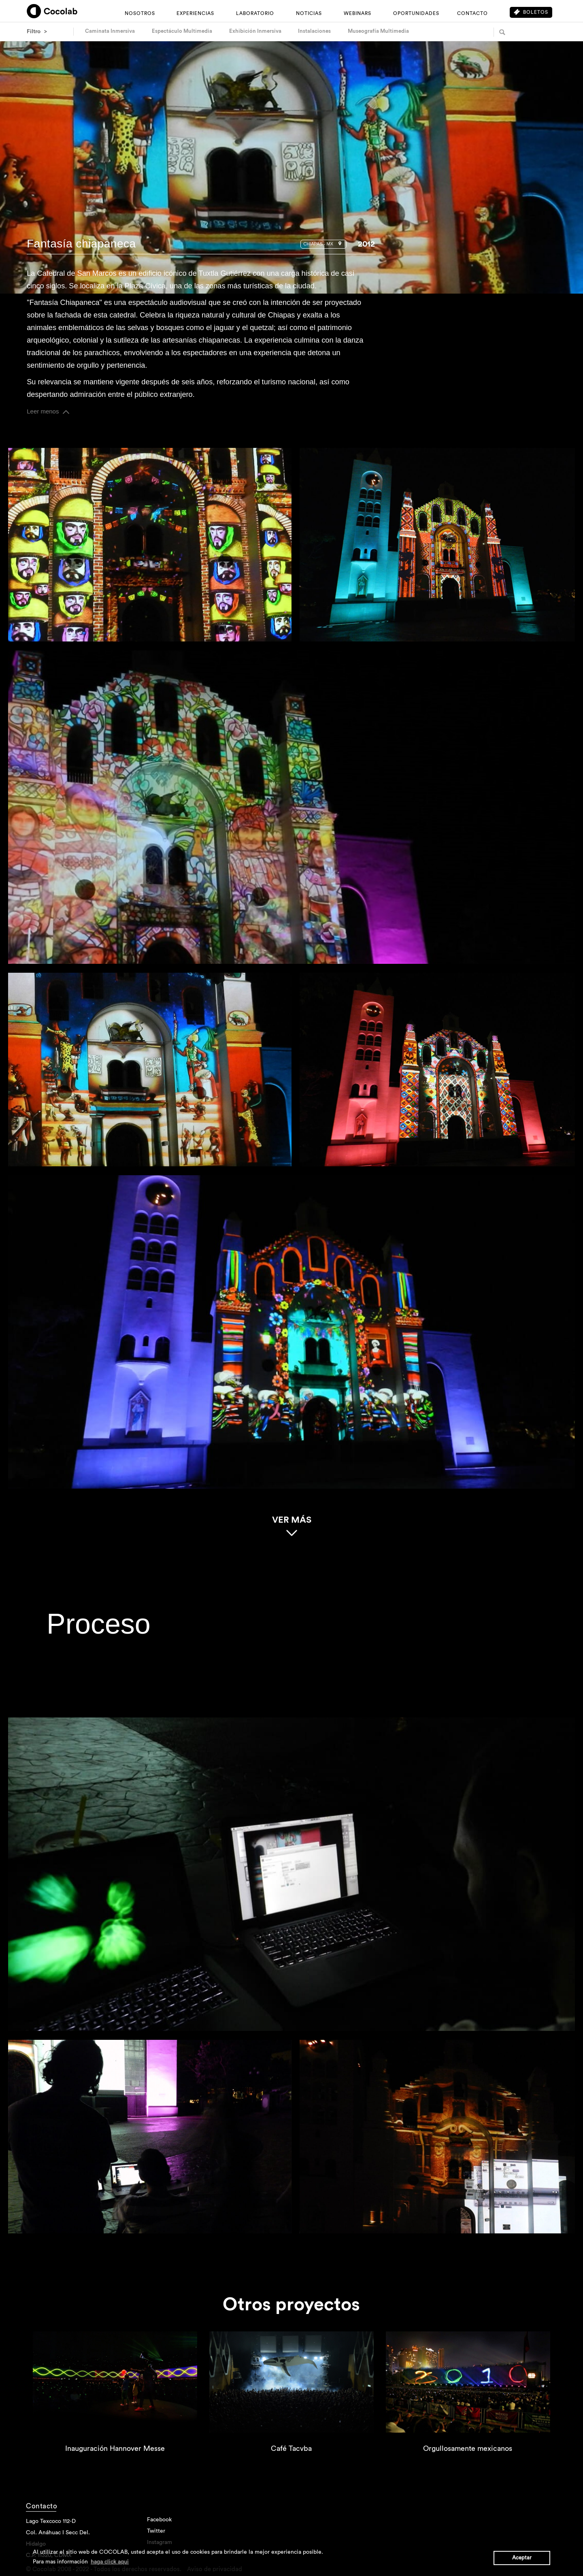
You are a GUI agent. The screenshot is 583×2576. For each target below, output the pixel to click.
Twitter (156, 2535)
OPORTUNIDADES (416, 13)
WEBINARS (357, 13)
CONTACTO (472, 13)
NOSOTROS (140, 13)
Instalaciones (314, 31)
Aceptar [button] (522, 2557)
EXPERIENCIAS (195, 13)
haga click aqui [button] (110, 2562)
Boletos (531, 12)
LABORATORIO (255, 13)
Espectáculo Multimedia (182, 31)
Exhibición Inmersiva (255, 31)
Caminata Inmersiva (110, 31)
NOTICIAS (309, 13)
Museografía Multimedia (378, 31)
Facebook (159, 2524)
